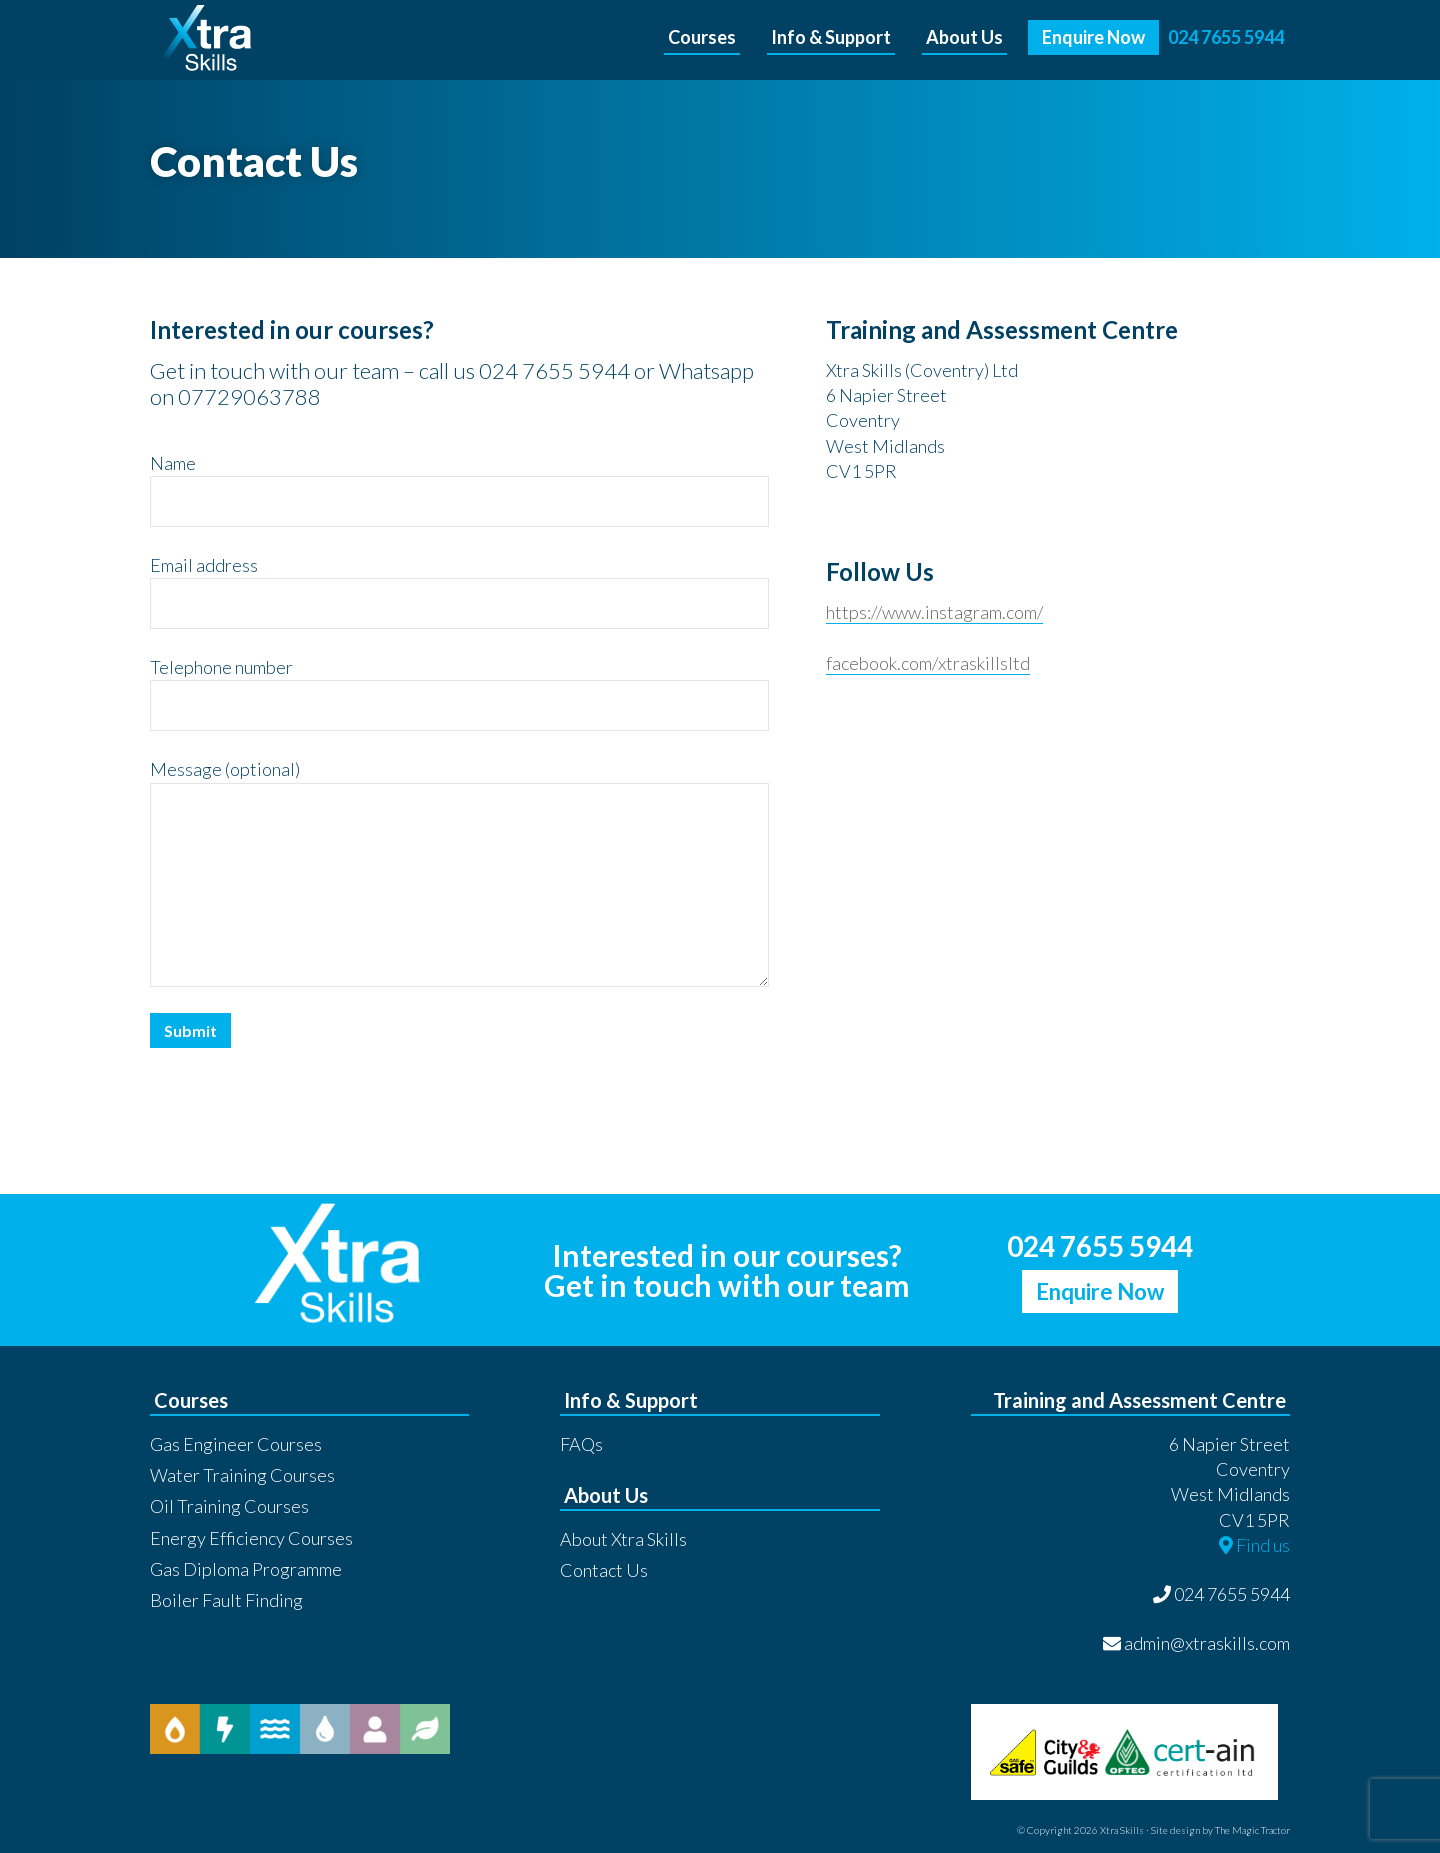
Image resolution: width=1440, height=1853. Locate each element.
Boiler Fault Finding (226, 1600)
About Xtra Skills (623, 1539)
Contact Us (604, 1570)
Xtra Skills (287, 40)
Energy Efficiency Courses (251, 1538)
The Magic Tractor (1252, 1830)
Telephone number (221, 667)
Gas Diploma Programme (246, 1569)
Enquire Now (1100, 1291)
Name (173, 463)
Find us (1254, 1545)
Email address (204, 565)
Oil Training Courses (229, 1506)
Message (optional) (225, 769)
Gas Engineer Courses (236, 1444)
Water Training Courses (242, 1475)
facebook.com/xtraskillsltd (928, 663)
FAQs (581, 1444)
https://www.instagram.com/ (934, 612)
